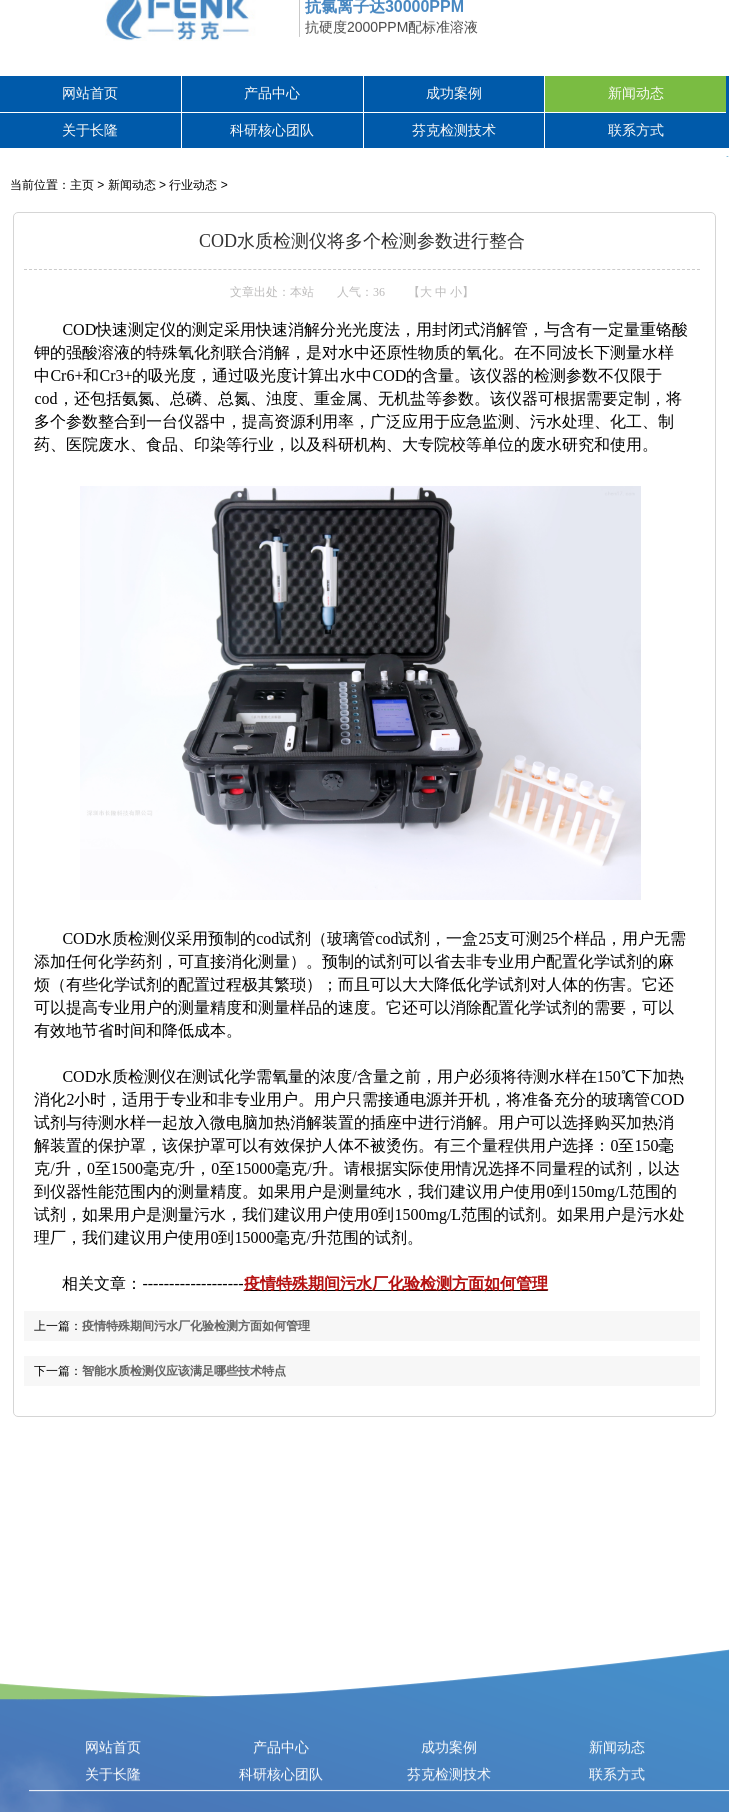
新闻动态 (636, 93)
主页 (82, 185)
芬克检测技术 (454, 130)
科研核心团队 (272, 130)
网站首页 (90, 93)
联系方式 (636, 130)
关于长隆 (90, 130)
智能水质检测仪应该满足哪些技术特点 (184, 1371)
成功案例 (454, 93)
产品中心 (272, 93)
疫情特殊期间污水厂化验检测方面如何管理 (396, 1283)
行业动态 (193, 185)
